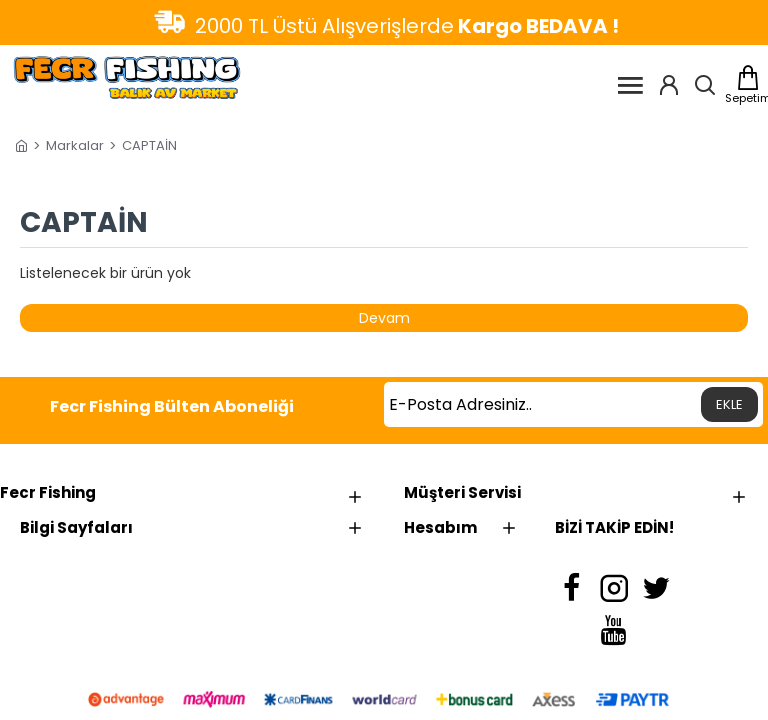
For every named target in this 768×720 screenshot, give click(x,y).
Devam (384, 318)
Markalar (75, 145)
